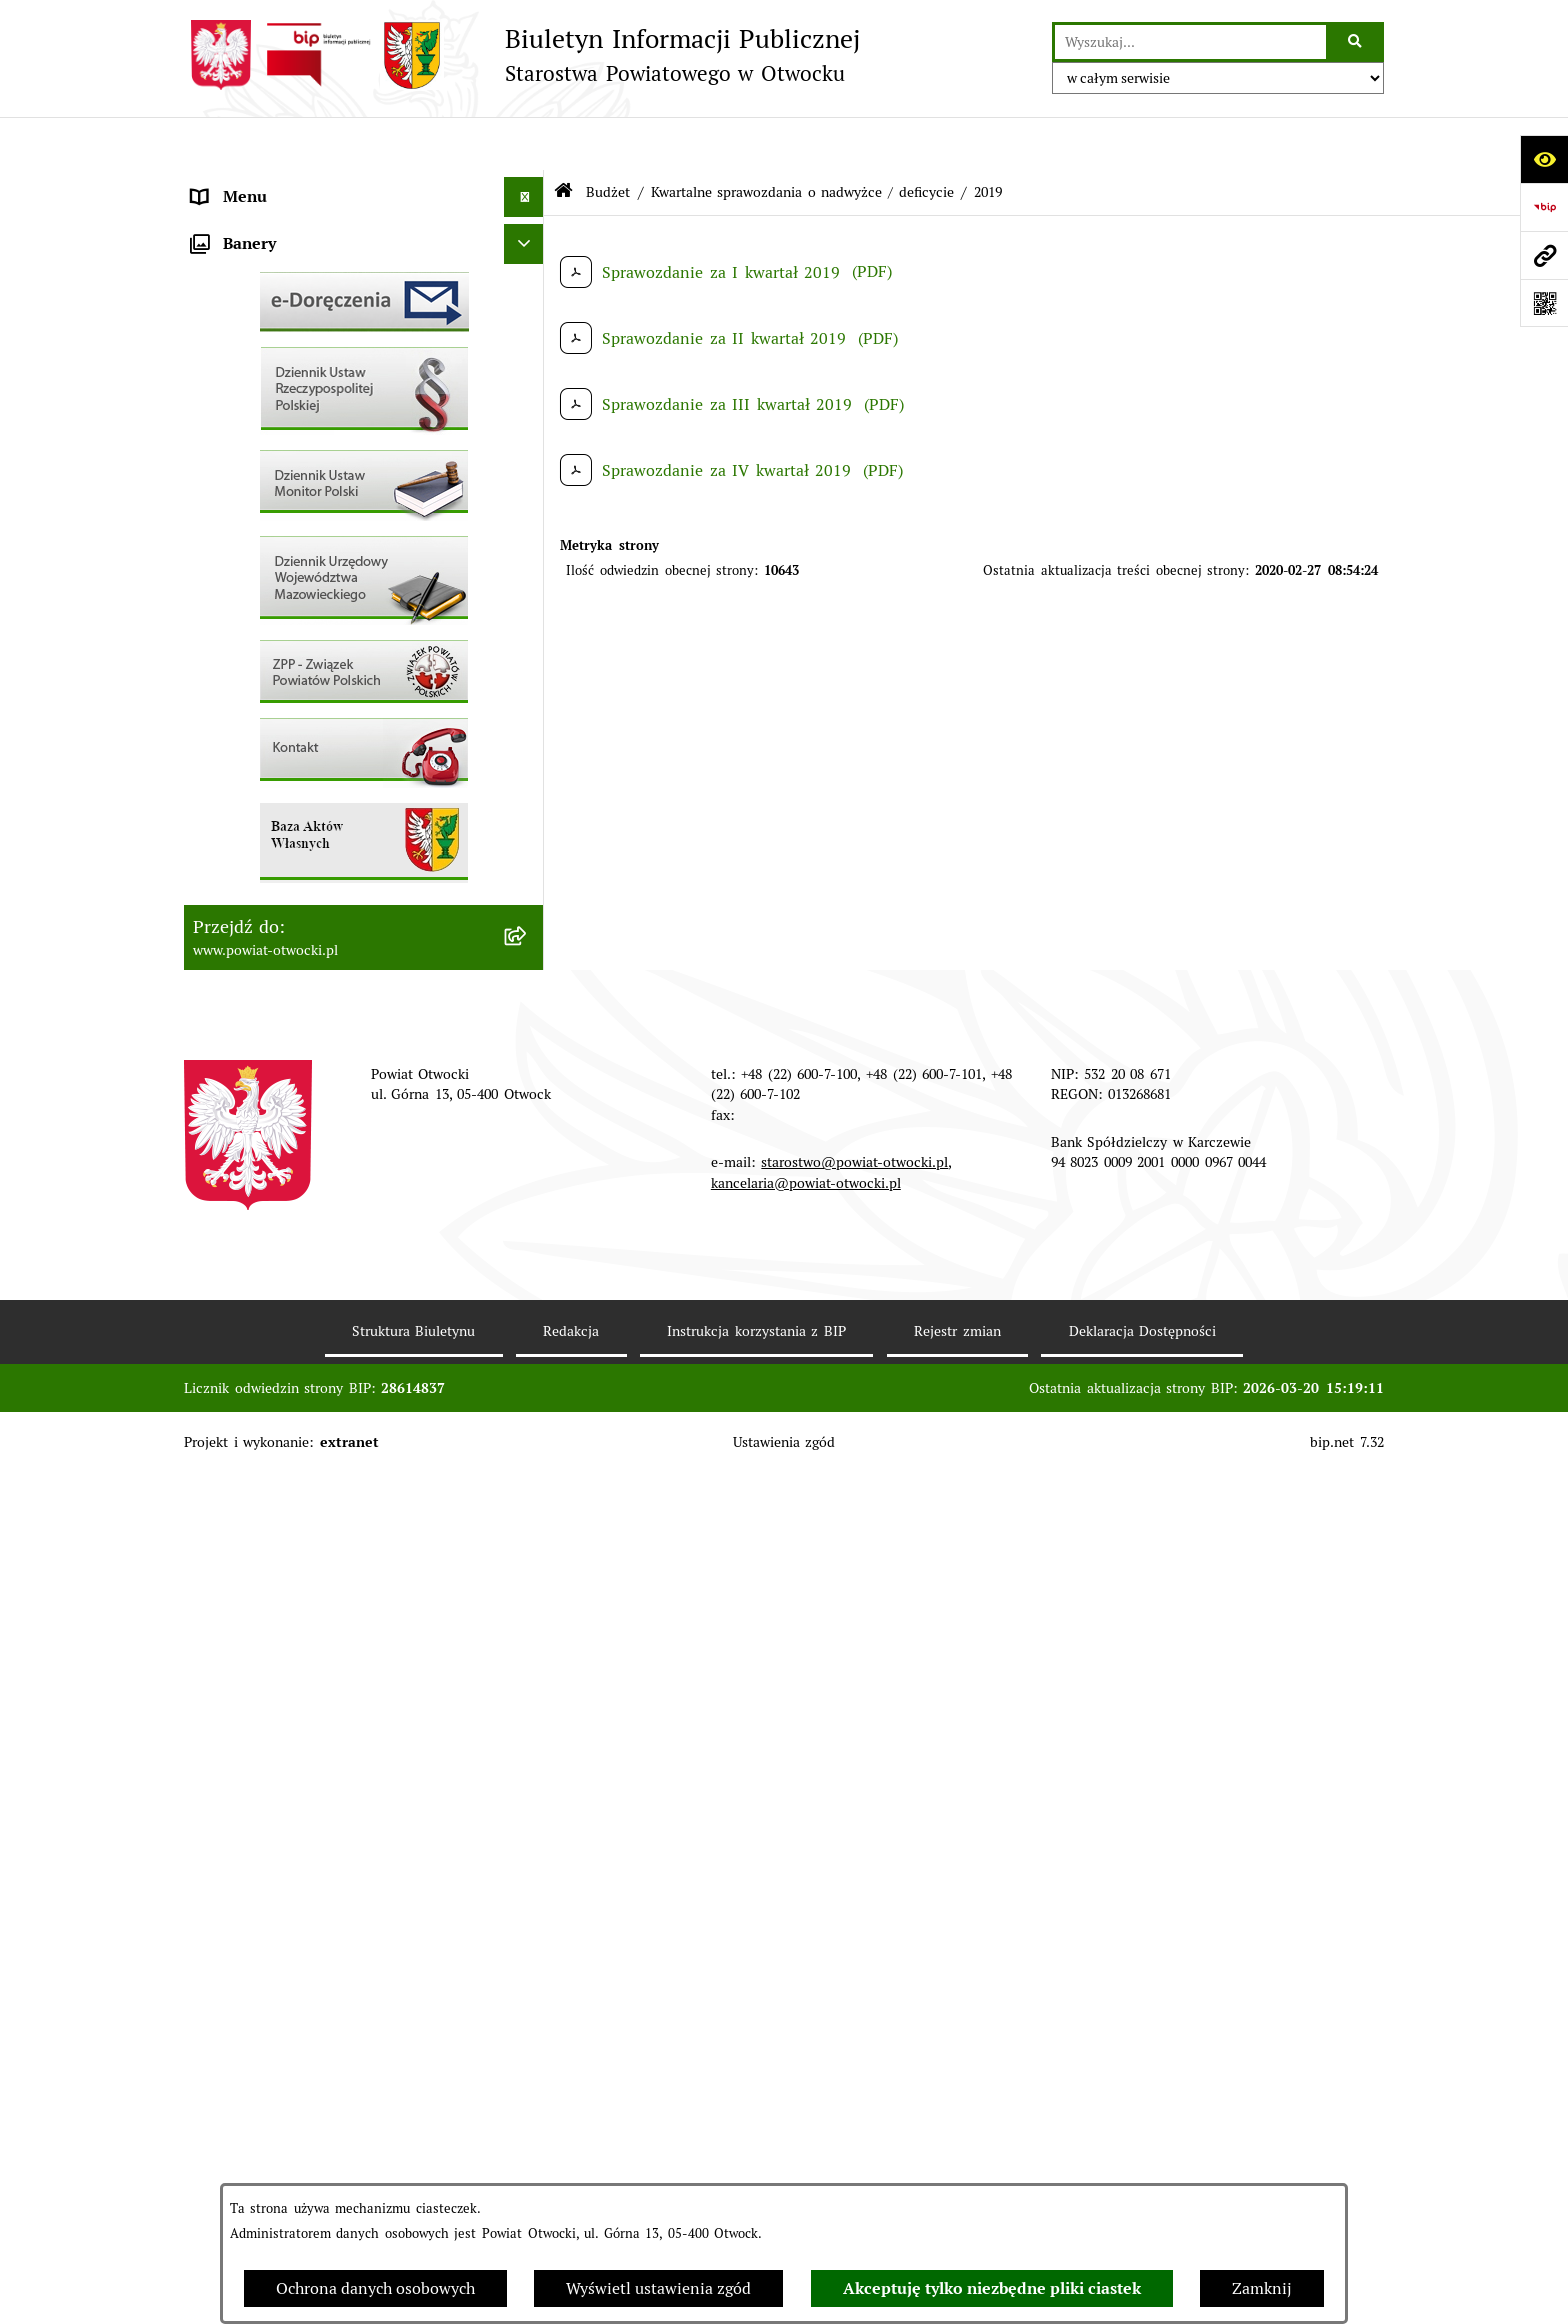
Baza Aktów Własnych (273, 1047)
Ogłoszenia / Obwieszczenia (295, 543)
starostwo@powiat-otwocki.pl (854, 2013)
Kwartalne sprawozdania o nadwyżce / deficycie (802, 138)
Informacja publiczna (269, 463)
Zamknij (1262, 2288)
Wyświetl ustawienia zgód (658, 2288)
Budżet (217, 943)
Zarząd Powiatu (249, 223)
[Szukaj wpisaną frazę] (1356, 42)
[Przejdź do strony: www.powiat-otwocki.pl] (1544, 255)
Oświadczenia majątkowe (284, 903)
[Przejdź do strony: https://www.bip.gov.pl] (1544, 207)
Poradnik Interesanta (269, 303)
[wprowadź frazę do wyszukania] (1190, 42)
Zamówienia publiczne (275, 783)
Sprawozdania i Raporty (279, 623)
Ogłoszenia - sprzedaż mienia (301, 583)
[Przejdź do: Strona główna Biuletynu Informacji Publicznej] (563, 139)
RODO (214, 423)
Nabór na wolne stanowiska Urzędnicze (338, 703)
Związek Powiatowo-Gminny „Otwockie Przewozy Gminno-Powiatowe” (337, 995)
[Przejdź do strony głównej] (522, 55)
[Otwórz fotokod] (1544, 303)
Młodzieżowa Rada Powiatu (293, 263)
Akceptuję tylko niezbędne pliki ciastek (992, 2288)
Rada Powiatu (242, 183)
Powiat (217, 343)
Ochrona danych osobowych (375, 2288)
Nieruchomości (245, 743)
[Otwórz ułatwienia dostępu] (1544, 159)
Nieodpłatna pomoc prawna (293, 383)
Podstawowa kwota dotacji (289, 823)
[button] (528, 264)
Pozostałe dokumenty (271, 503)
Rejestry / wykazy (256, 663)
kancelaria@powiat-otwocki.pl (806, 2033)
